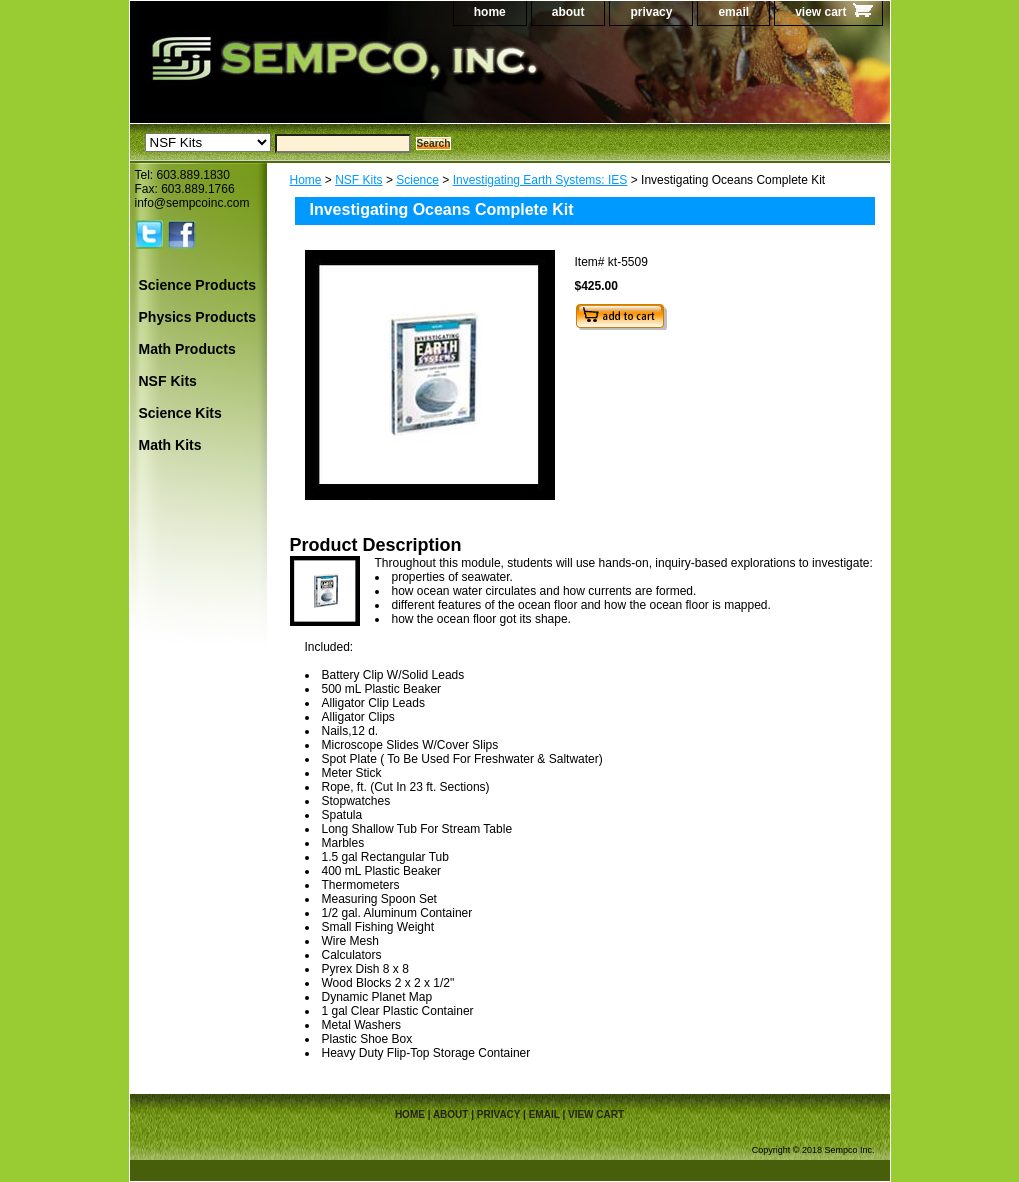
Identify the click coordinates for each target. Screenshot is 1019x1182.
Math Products (187, 349)
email (733, 12)
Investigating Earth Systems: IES (540, 180)
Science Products (198, 285)
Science (417, 180)
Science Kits (180, 413)
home (490, 12)
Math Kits (170, 445)
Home (306, 180)
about (568, 12)
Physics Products (198, 317)
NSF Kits (358, 180)
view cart (820, 12)
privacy (651, 12)
